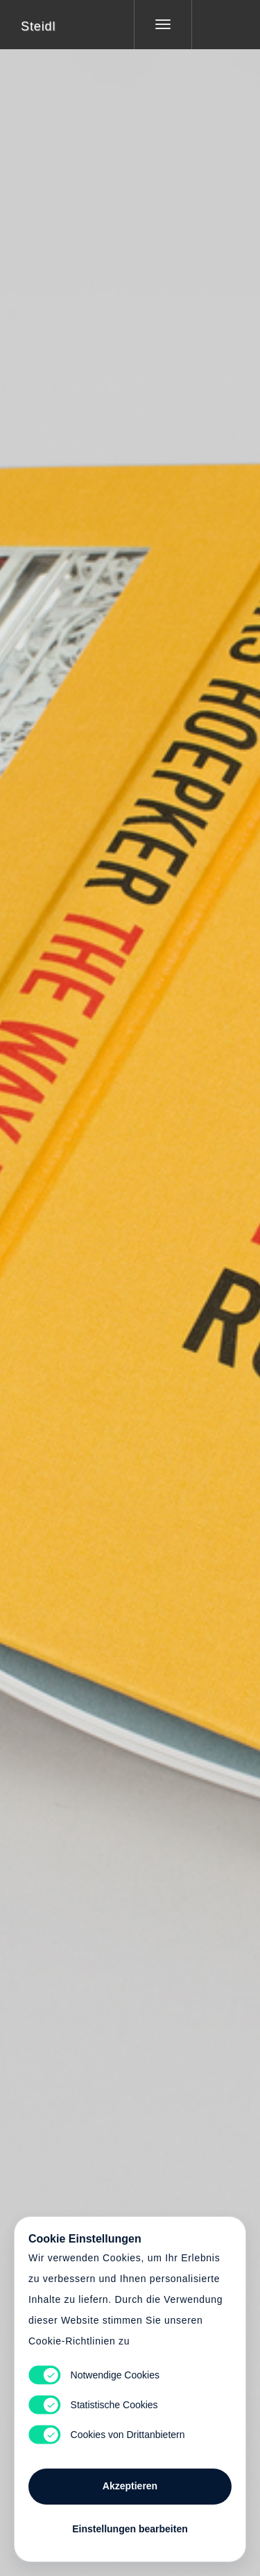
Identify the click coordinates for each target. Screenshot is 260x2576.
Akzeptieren (130, 2485)
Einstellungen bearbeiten (129, 2528)
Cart (130, 1279)
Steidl (38, 26)
